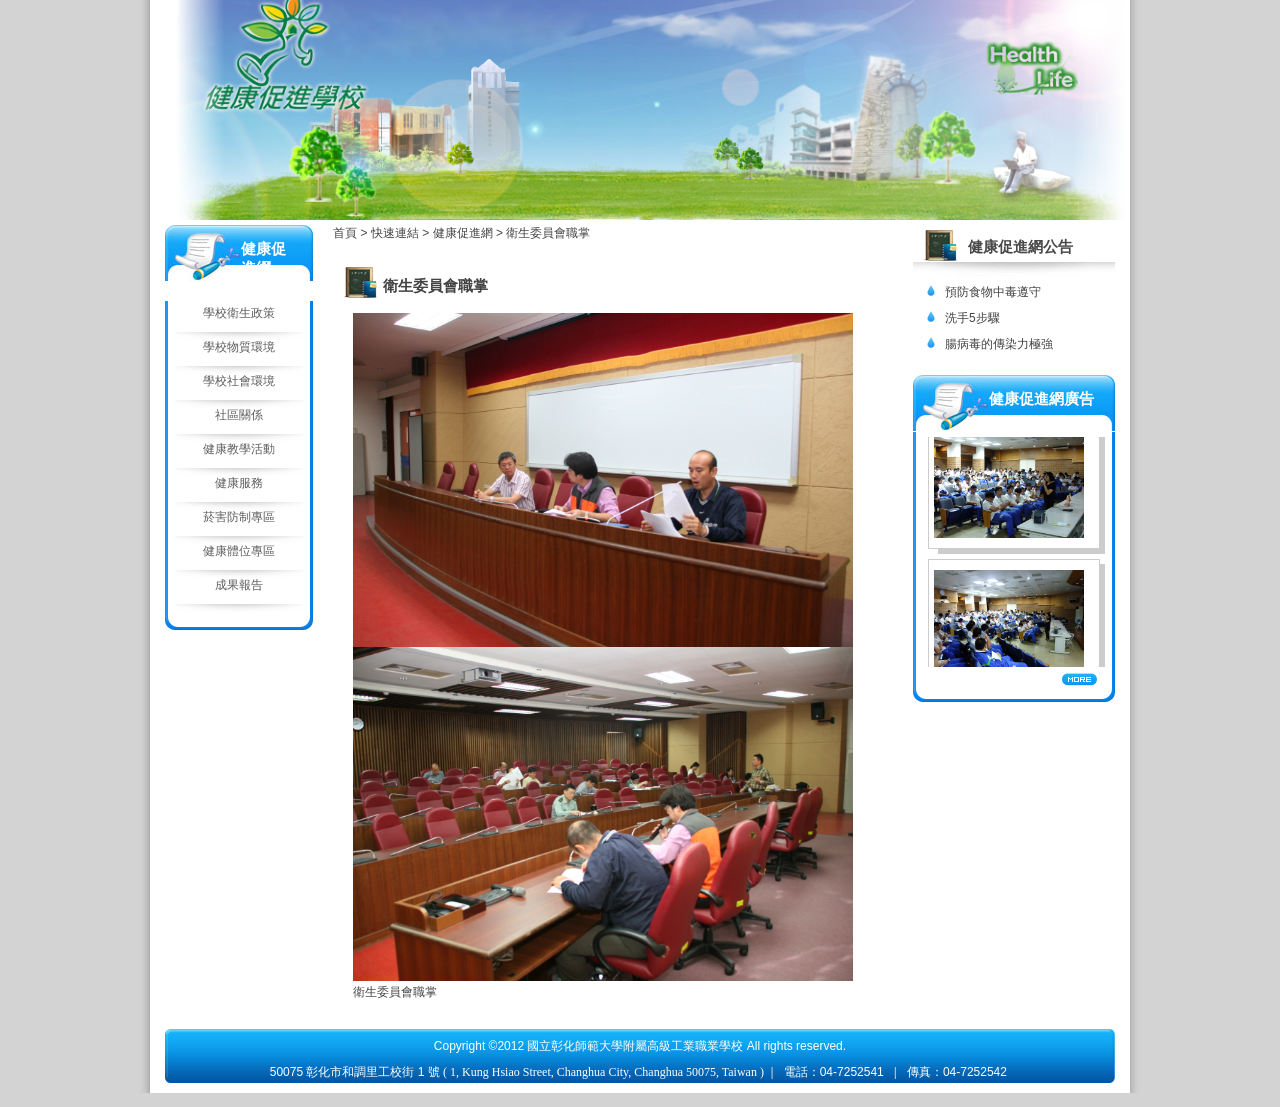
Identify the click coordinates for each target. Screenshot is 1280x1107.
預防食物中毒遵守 (993, 292)
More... (1079, 679)
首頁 (345, 233)
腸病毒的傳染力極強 (999, 344)
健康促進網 (464, 233)
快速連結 (396, 233)
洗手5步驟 (972, 318)
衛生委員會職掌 (548, 233)
